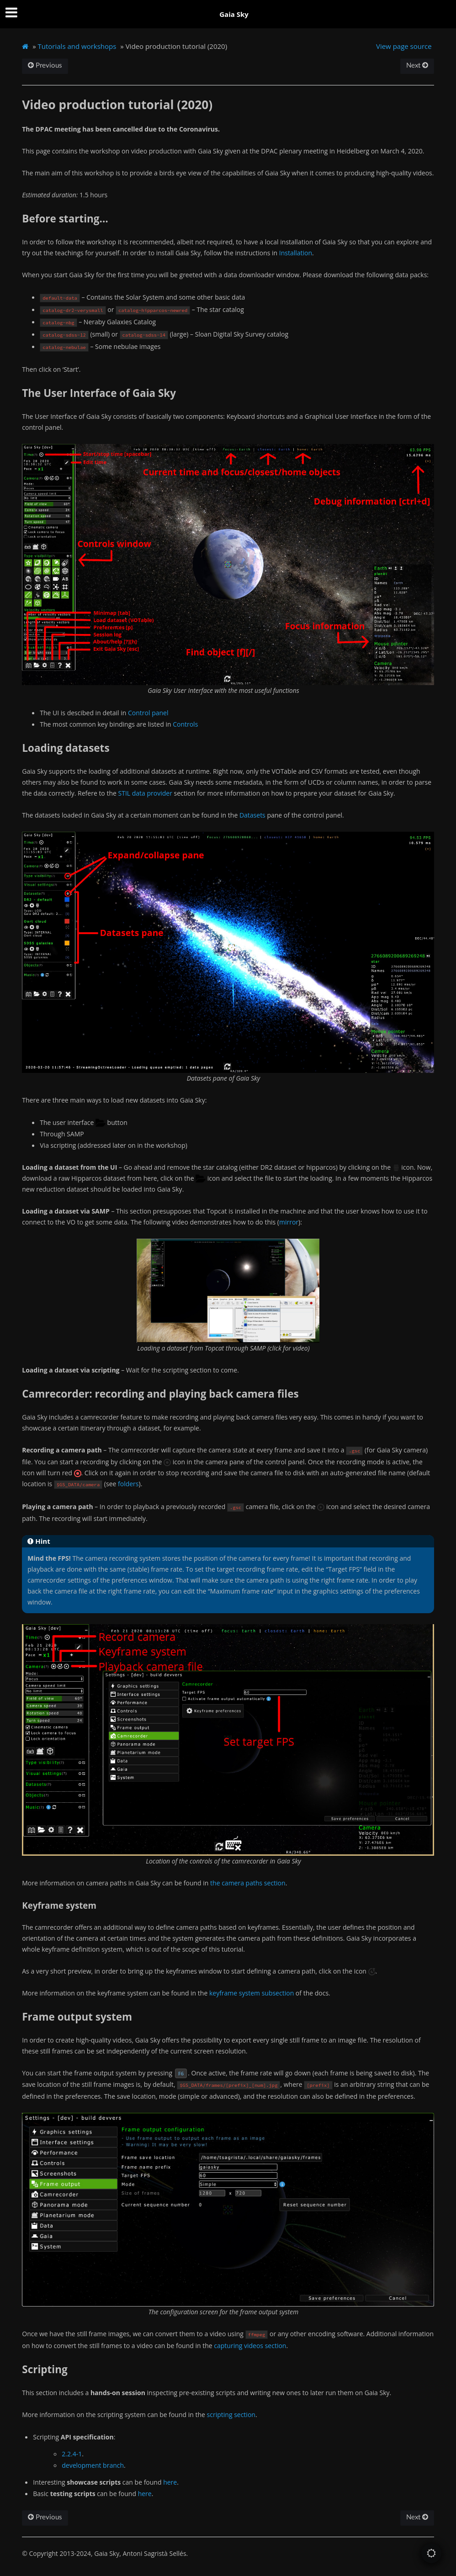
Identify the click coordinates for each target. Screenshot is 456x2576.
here (170, 2482)
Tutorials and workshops (77, 46)
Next (417, 65)
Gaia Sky (234, 14)
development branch (93, 2465)
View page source (404, 46)
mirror (288, 1222)
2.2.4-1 (72, 2453)
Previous (45, 65)
